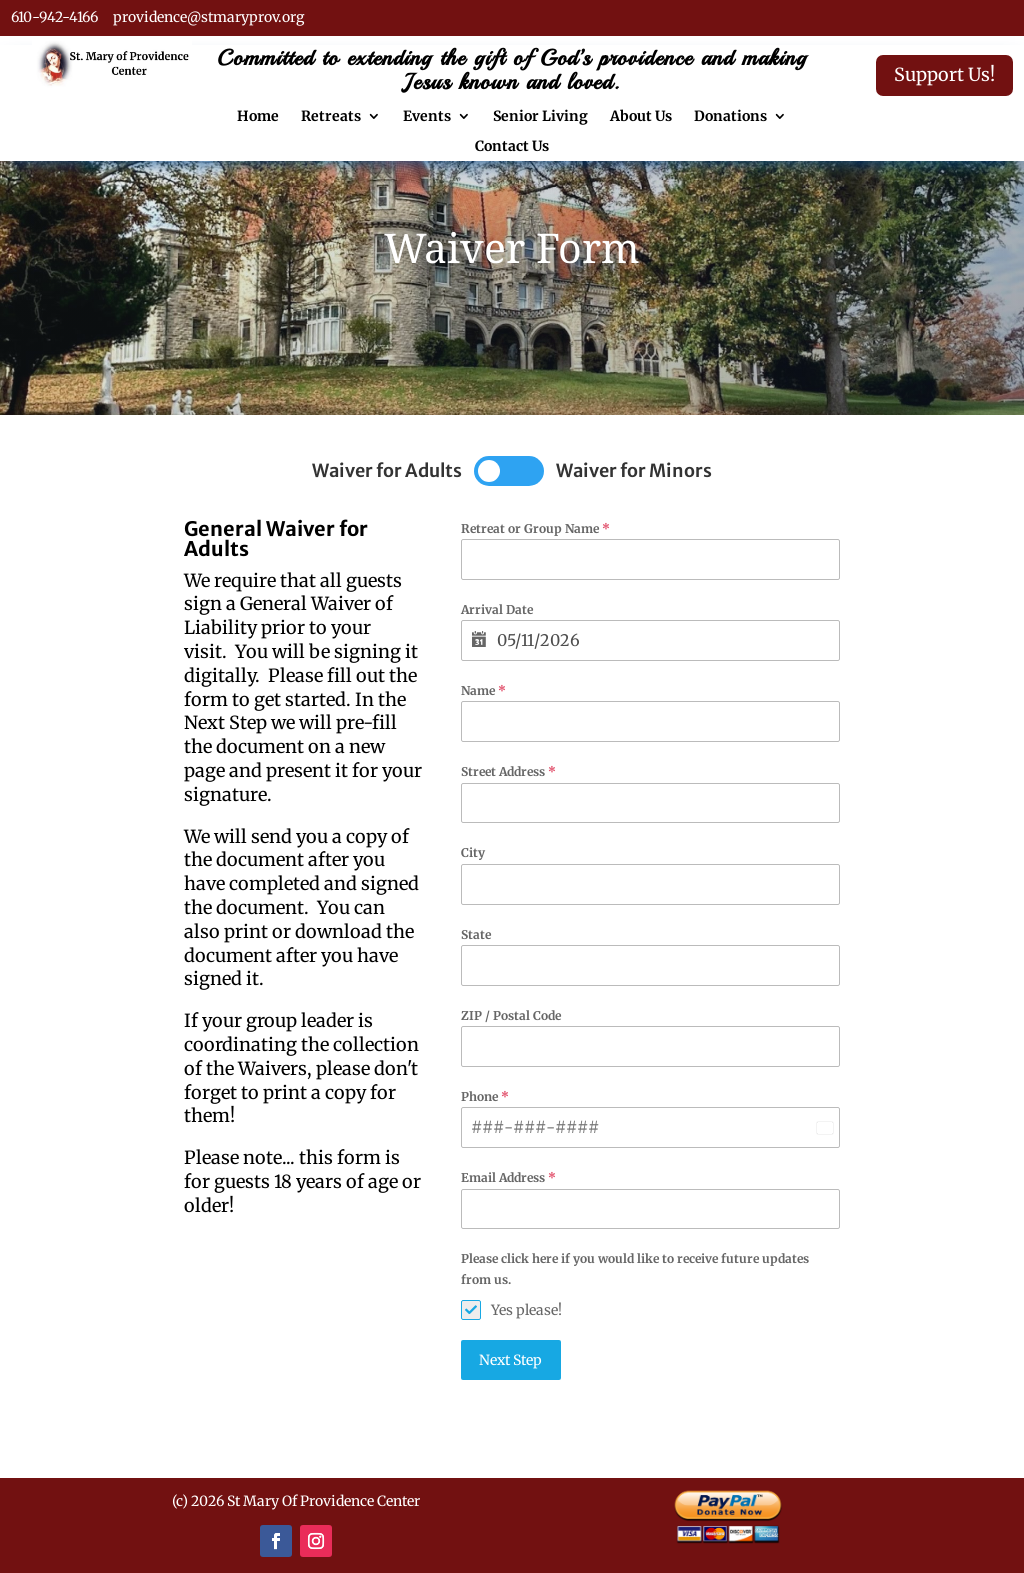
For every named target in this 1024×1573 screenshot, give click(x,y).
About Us (641, 117)
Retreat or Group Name (535, 528)
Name (483, 690)
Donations (730, 117)
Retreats (331, 117)
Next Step (510, 1360)
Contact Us (512, 147)
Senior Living (540, 117)
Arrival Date (497, 609)
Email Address (508, 1177)
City (473, 852)
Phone (485, 1096)
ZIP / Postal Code (511, 1015)
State (476, 934)
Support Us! (944, 74)
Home (258, 117)
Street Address (508, 771)
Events (427, 117)
